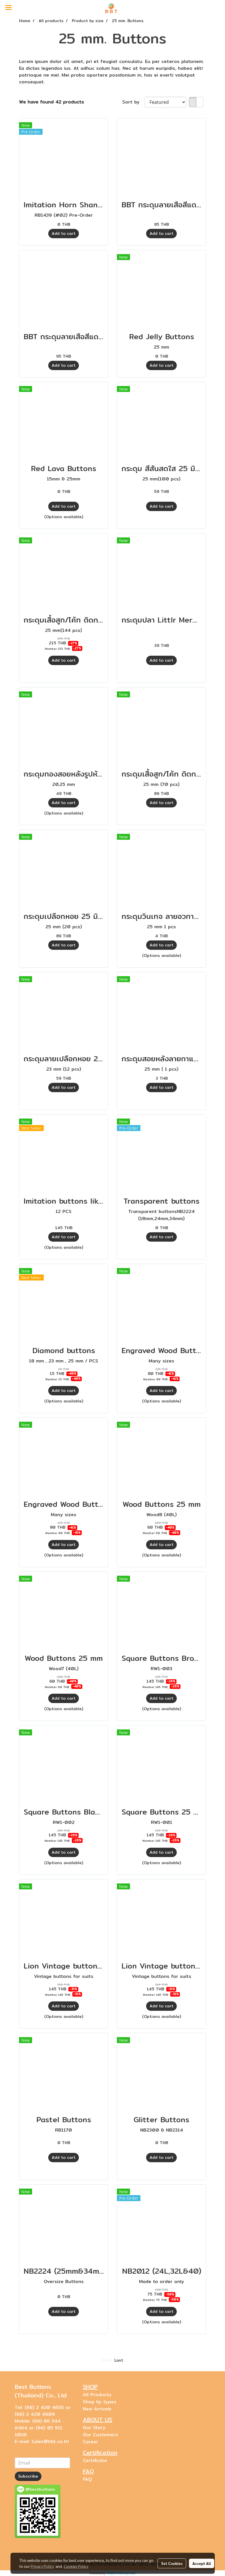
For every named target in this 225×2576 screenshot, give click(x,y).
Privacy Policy (42, 2566)
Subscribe (28, 2476)
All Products (97, 2394)
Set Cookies (171, 2563)
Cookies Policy (76, 2566)
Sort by (133, 102)
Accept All (201, 2563)
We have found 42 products (51, 102)
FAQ (87, 2479)
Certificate (95, 2460)
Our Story (94, 2427)
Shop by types (99, 2401)
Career (90, 2441)
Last (118, 2360)
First (107, 2360)
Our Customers (100, 2434)
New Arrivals (97, 2408)
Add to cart (63, 233)
